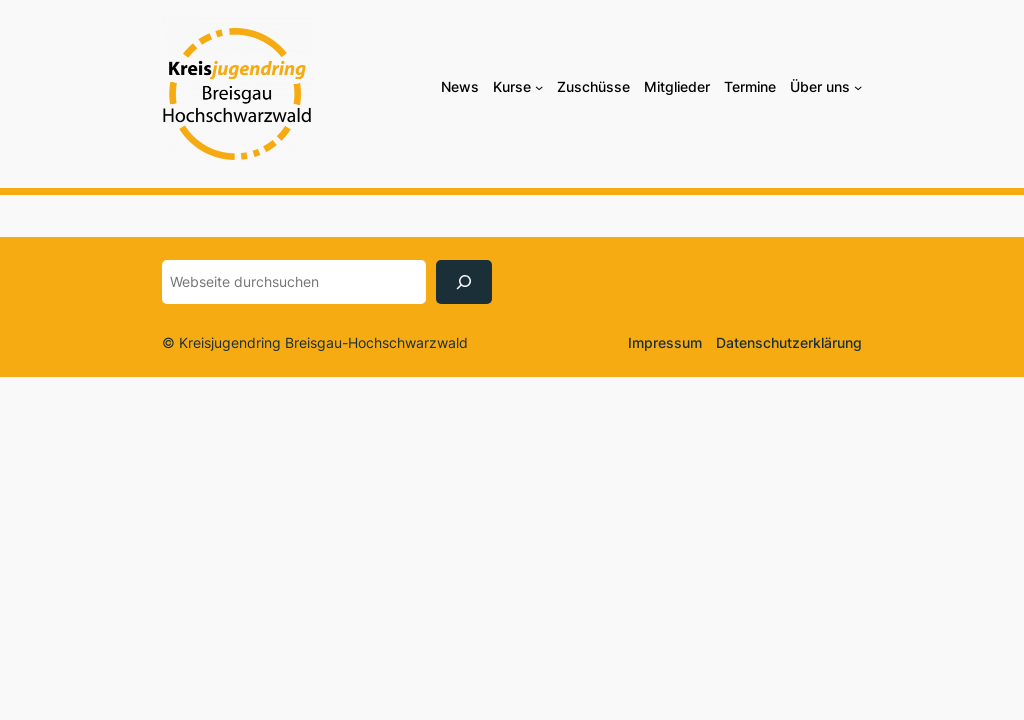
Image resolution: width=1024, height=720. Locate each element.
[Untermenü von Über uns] (858, 87)
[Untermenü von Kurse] (539, 87)
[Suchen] (464, 281)
